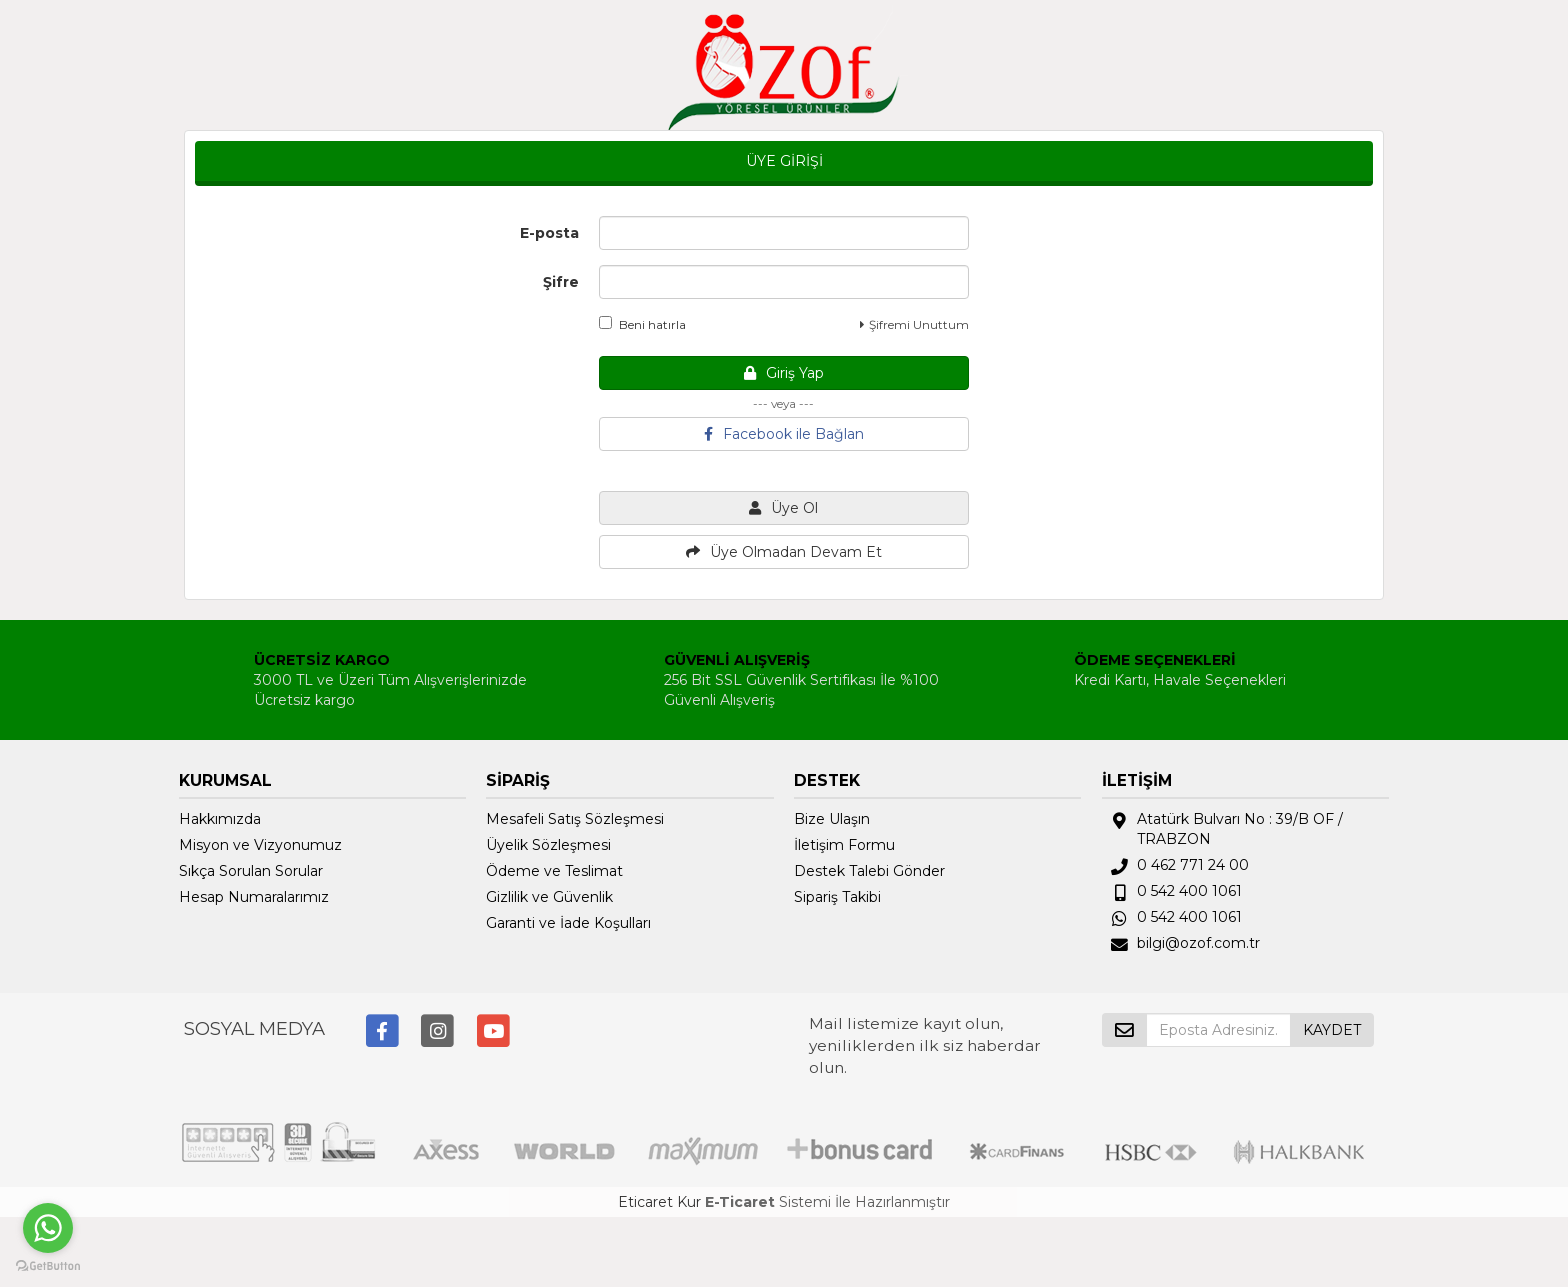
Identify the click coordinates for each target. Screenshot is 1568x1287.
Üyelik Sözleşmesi (548, 845)
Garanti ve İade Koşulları (568, 923)
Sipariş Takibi (837, 897)
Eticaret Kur (659, 1202)
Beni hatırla (642, 324)
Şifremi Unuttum (914, 324)
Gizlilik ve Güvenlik (549, 897)
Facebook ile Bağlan (784, 434)
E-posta (549, 233)
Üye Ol (783, 508)
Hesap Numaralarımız (254, 897)
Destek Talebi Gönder (869, 871)
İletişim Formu (844, 845)
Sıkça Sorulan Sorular (251, 871)
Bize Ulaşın (832, 819)
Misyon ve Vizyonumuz (260, 845)
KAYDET (1332, 1030)
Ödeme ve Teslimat (554, 871)
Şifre (561, 282)
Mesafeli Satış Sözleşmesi (575, 819)
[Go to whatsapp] (48, 1228)
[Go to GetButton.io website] (48, 1266)
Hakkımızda (220, 819)
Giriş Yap (784, 373)
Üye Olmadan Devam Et (784, 552)
